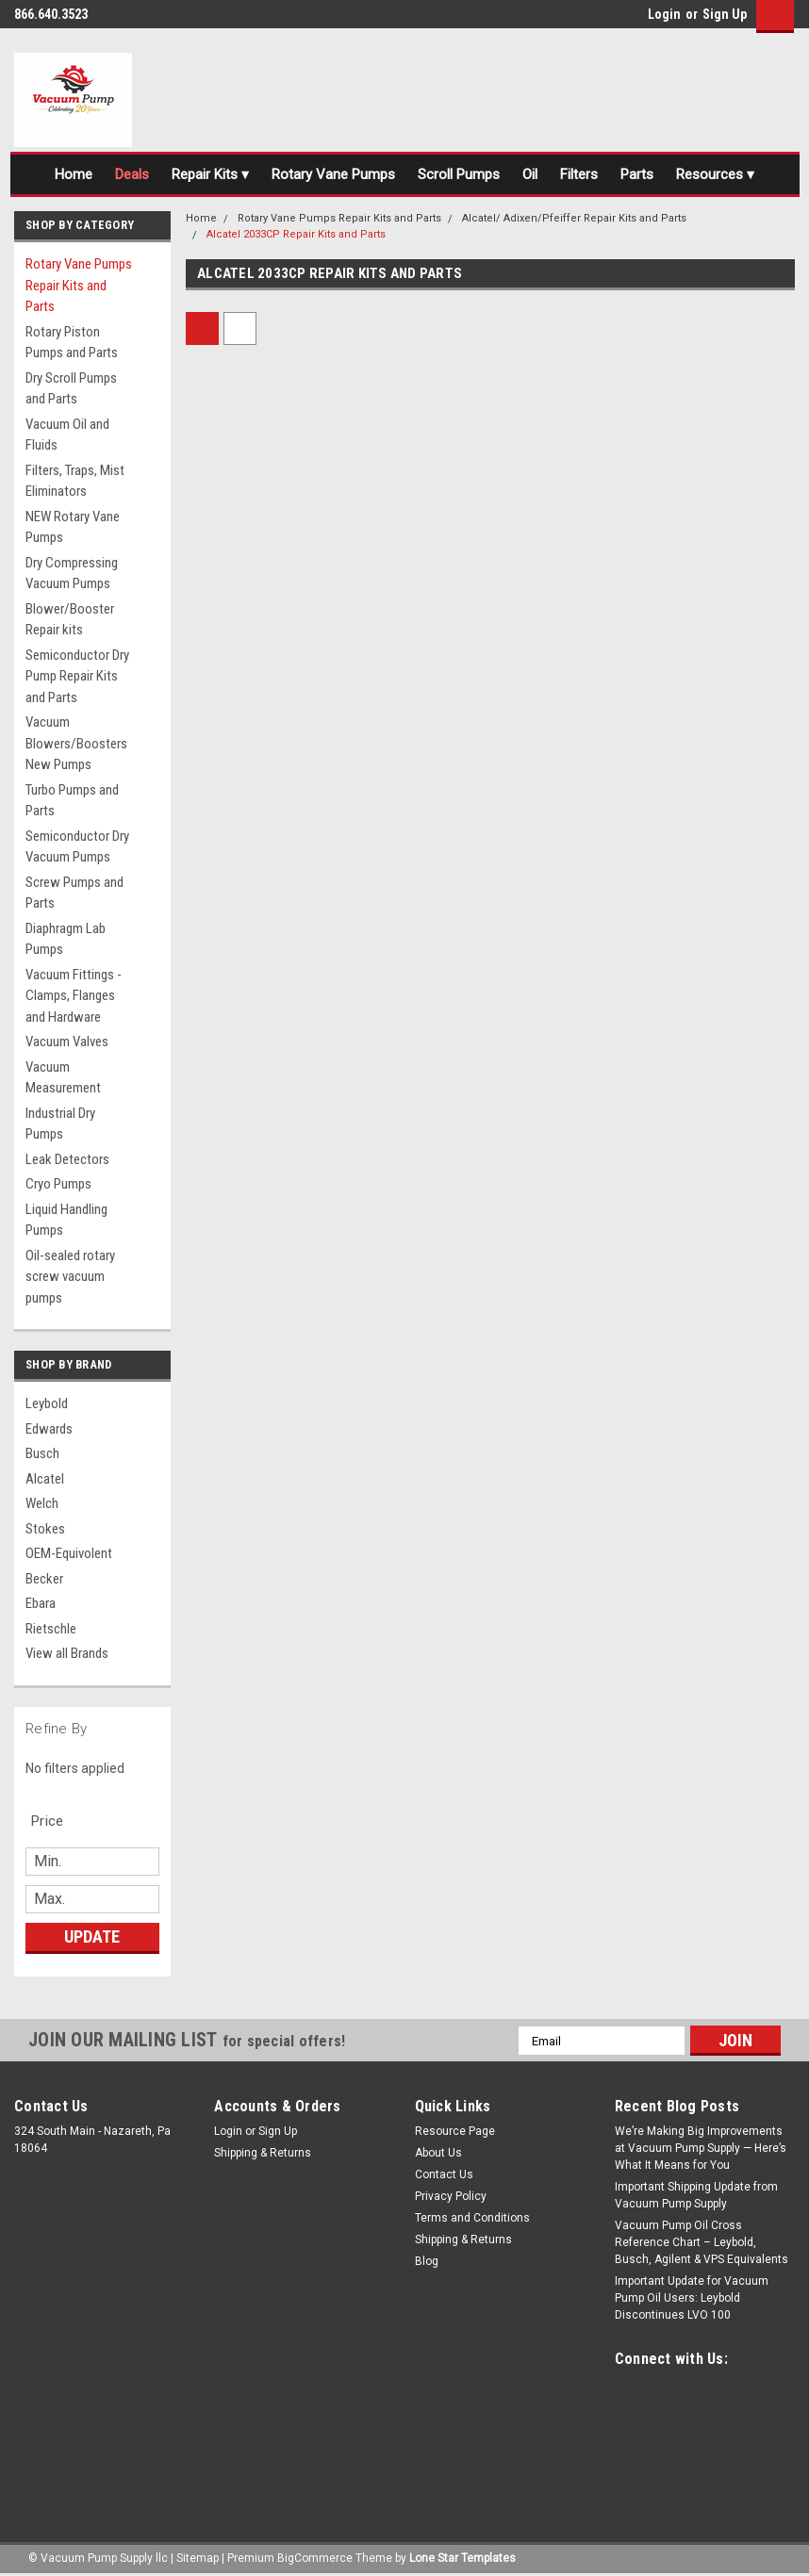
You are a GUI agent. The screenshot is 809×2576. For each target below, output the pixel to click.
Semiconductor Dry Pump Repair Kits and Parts (77, 676)
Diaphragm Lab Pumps (65, 939)
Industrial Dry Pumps (60, 1124)
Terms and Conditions (472, 2217)
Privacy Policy (451, 2196)
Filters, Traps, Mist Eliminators (74, 481)
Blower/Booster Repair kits (69, 619)
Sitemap (197, 2557)
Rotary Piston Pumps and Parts (71, 342)
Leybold (46, 1403)
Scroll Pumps (459, 174)
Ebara (40, 1603)
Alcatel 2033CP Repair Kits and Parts (296, 234)
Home (73, 174)
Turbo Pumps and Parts (72, 800)
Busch (42, 1453)
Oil (529, 174)
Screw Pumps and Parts (74, 893)
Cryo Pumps (58, 1183)
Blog (426, 2261)
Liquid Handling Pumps (66, 1220)
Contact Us (444, 2174)
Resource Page (455, 2131)
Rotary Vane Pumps (333, 174)
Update (92, 1936)
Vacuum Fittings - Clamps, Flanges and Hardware (73, 995)
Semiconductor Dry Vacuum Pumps (77, 847)
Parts (636, 174)
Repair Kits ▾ (210, 174)
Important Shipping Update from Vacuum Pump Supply (696, 2195)
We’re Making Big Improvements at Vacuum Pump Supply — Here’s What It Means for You (700, 2148)
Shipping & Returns (262, 2152)
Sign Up (724, 14)
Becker (44, 1578)
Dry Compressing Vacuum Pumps (71, 573)
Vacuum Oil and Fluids (67, 435)
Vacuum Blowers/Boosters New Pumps (76, 743)
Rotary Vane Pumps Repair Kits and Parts (78, 285)
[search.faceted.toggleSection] (57, 1821)
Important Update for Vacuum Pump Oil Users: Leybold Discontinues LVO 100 (691, 2298)
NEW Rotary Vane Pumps (72, 527)
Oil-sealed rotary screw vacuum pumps (70, 1276)
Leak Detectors (67, 1159)
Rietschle (50, 1628)
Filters (579, 174)
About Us (438, 2152)
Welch (41, 1503)
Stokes (45, 1528)
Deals (132, 174)
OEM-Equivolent (68, 1553)
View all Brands (66, 1653)
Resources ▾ (715, 174)
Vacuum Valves (66, 1041)
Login (664, 14)
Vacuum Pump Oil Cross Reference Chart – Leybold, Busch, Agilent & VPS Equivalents (701, 2242)
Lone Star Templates (462, 2557)
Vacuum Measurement (63, 1077)
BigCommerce (315, 2557)
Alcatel (44, 1478)
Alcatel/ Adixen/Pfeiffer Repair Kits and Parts (574, 218)
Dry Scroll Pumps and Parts (71, 388)
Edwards (49, 1428)
